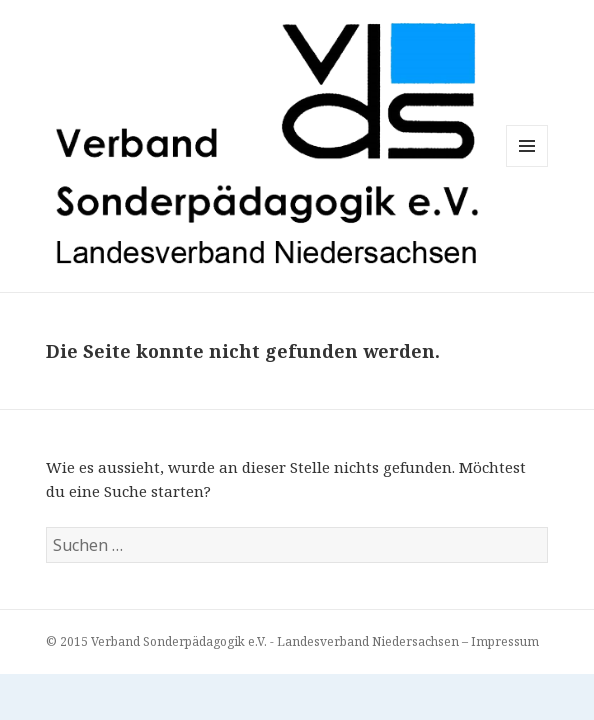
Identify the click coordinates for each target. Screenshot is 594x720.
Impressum (505, 641)
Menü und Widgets (527, 166)
